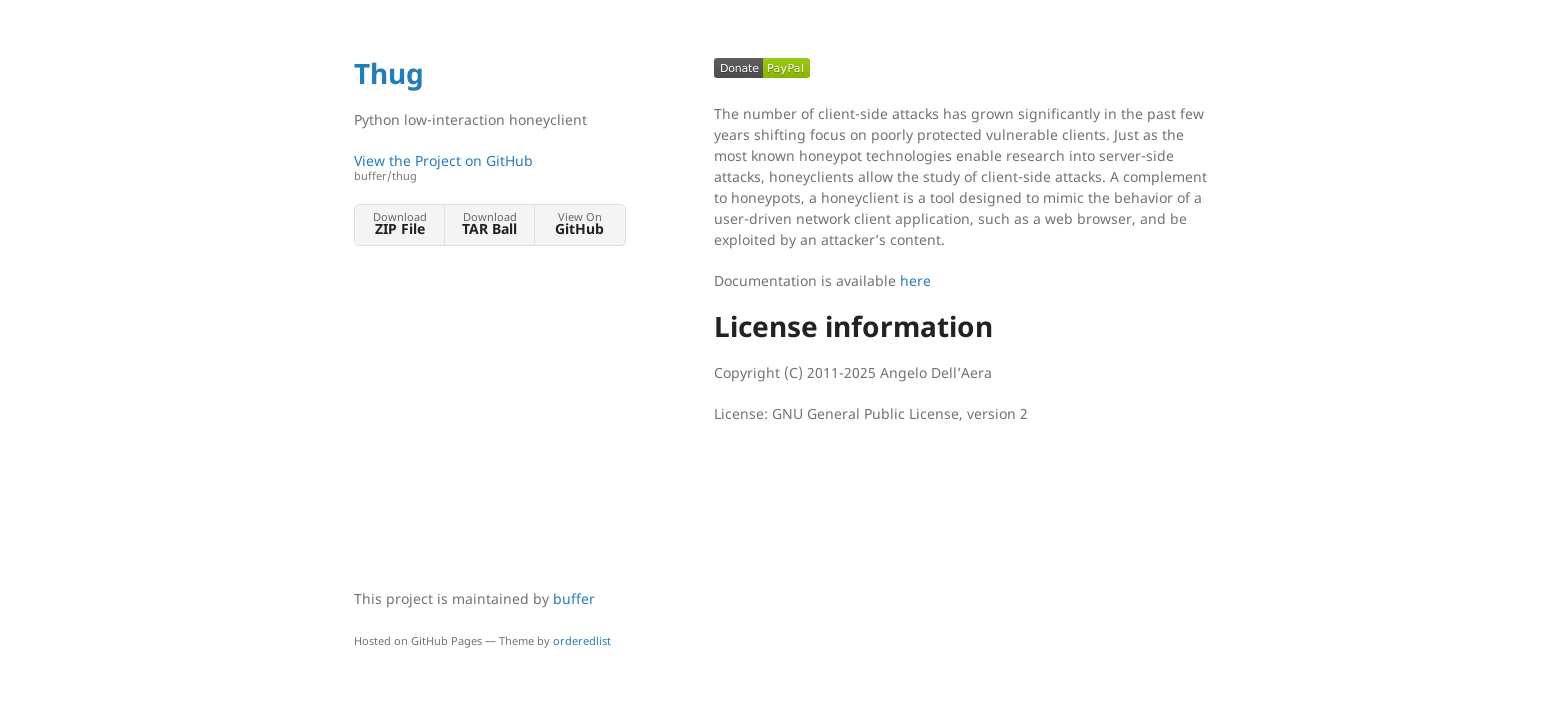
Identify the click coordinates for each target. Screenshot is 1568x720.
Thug (389, 73)
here (915, 280)
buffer (574, 598)
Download (399, 223)
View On (579, 223)
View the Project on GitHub (489, 167)
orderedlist (582, 640)
